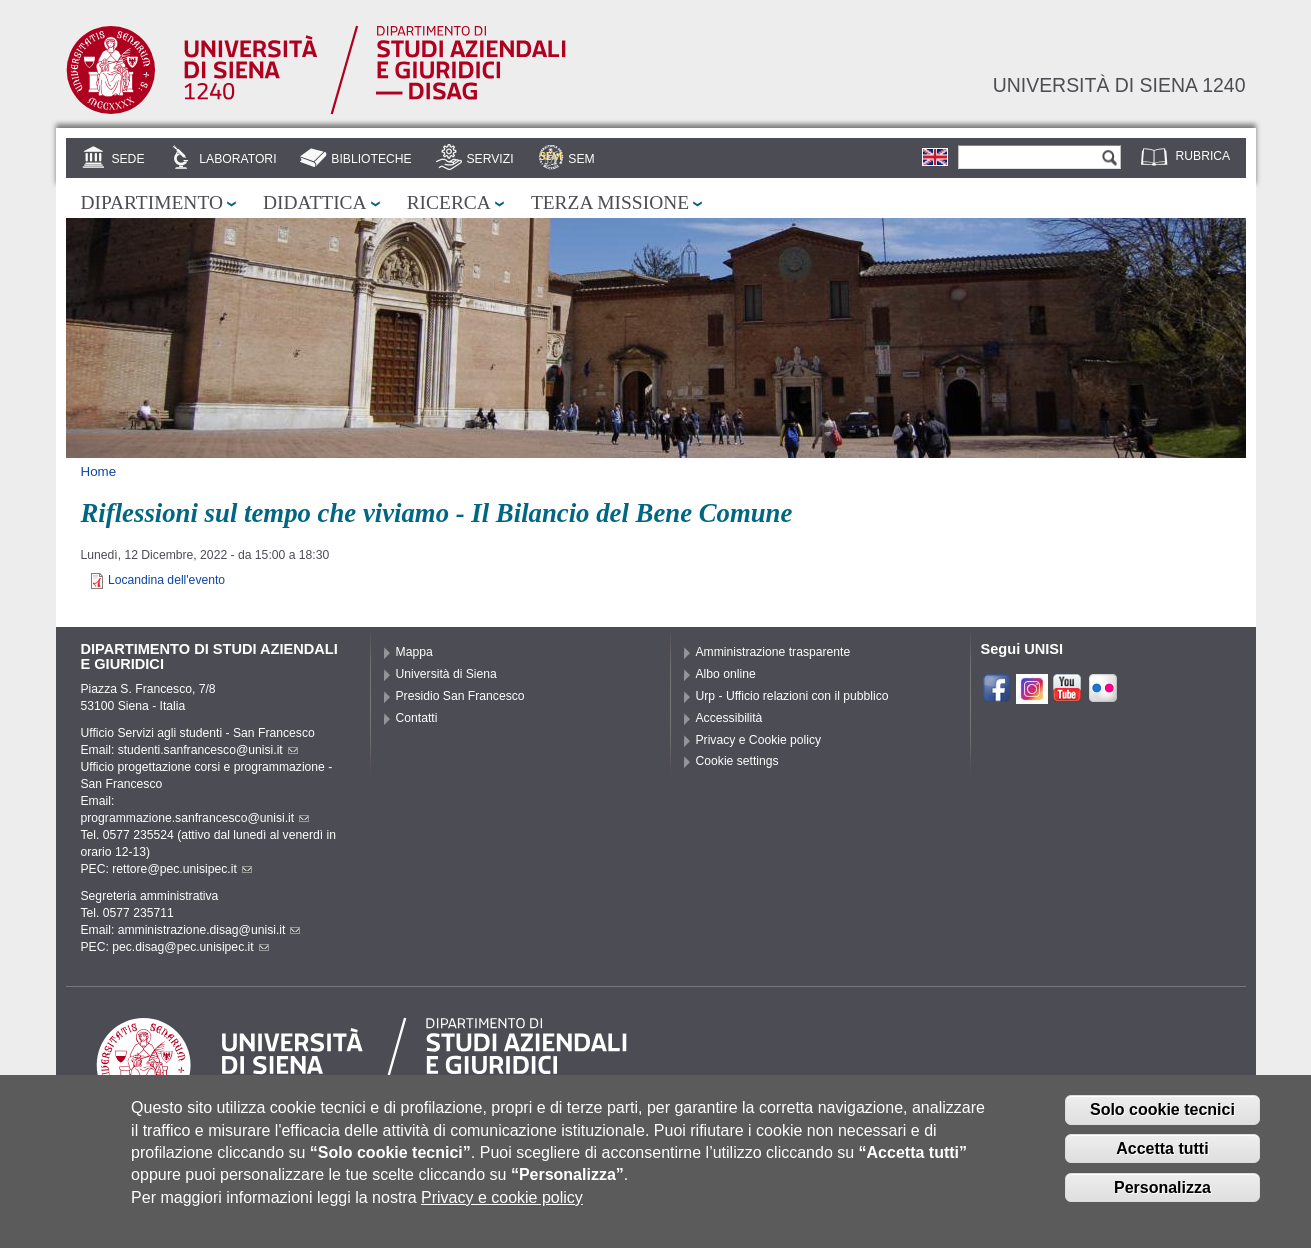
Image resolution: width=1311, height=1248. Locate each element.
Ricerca (449, 202)
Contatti (417, 718)
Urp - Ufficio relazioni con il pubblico (792, 696)
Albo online (726, 674)
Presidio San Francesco (460, 696)
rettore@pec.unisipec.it (182, 869)
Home (99, 471)
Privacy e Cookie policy (759, 740)
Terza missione (610, 202)
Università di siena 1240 (1119, 85)
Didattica (315, 202)
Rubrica (1203, 156)
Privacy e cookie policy (502, 1213)
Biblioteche (371, 159)
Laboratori (237, 159)
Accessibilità (729, 718)
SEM (581, 159)
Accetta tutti (1162, 1164)
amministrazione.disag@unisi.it (209, 930)
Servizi (489, 159)
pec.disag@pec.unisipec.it (190, 947)
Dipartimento (152, 202)
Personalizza (1162, 1203)
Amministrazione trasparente (773, 652)
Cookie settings (737, 761)
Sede (127, 159)
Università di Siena (446, 674)
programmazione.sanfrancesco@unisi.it (195, 818)
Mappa (414, 652)
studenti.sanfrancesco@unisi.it (208, 750)
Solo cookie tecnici (1162, 1125)
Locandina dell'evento (166, 580)
